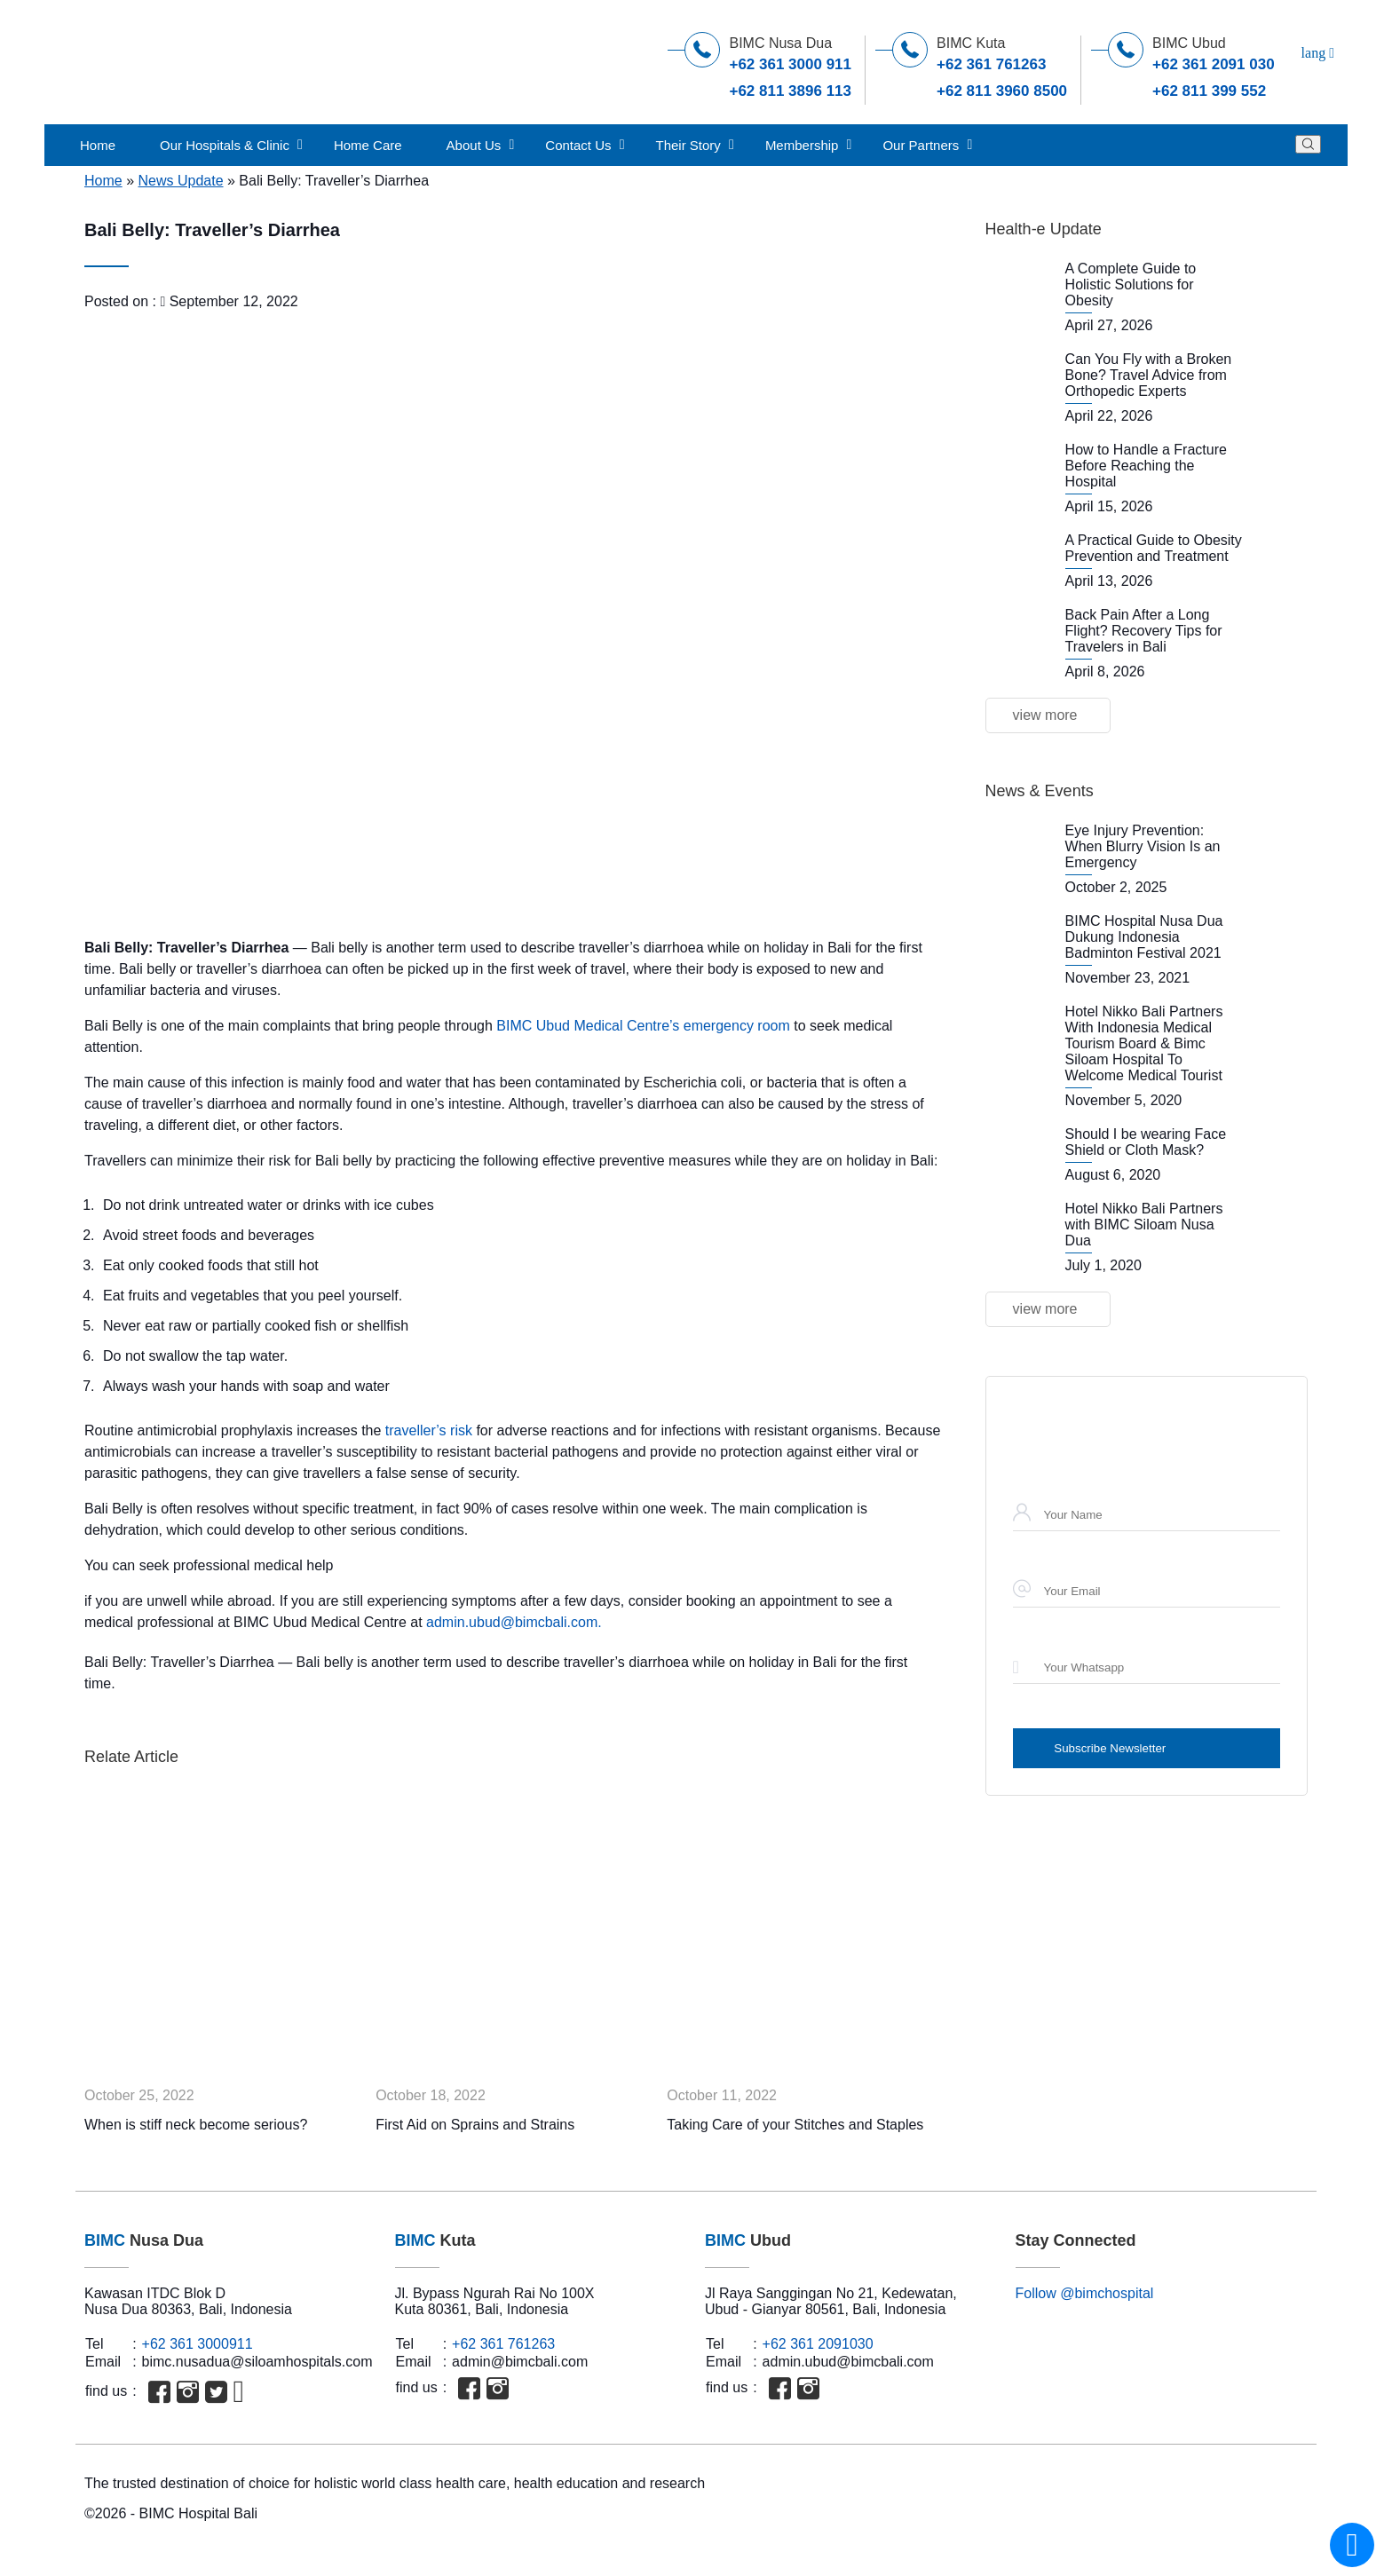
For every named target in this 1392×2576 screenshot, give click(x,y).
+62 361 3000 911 (790, 64)
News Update (180, 180)
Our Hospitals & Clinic (224, 145)
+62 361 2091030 (818, 2343)
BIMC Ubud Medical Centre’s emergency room (643, 1025)
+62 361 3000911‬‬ (197, 2343)
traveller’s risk (426, 1430)
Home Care (368, 145)
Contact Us (578, 145)
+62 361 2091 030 (1213, 64)
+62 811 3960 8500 (1002, 91)
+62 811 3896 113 (790, 91)
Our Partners (920, 145)
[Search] (1308, 144)
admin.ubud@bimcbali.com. (514, 1622)
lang (1317, 52)
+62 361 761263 (991, 64)
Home (97, 145)
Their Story (688, 145)
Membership (802, 145)
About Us (474, 145)
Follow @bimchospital (1085, 2293)
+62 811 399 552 (1209, 91)
